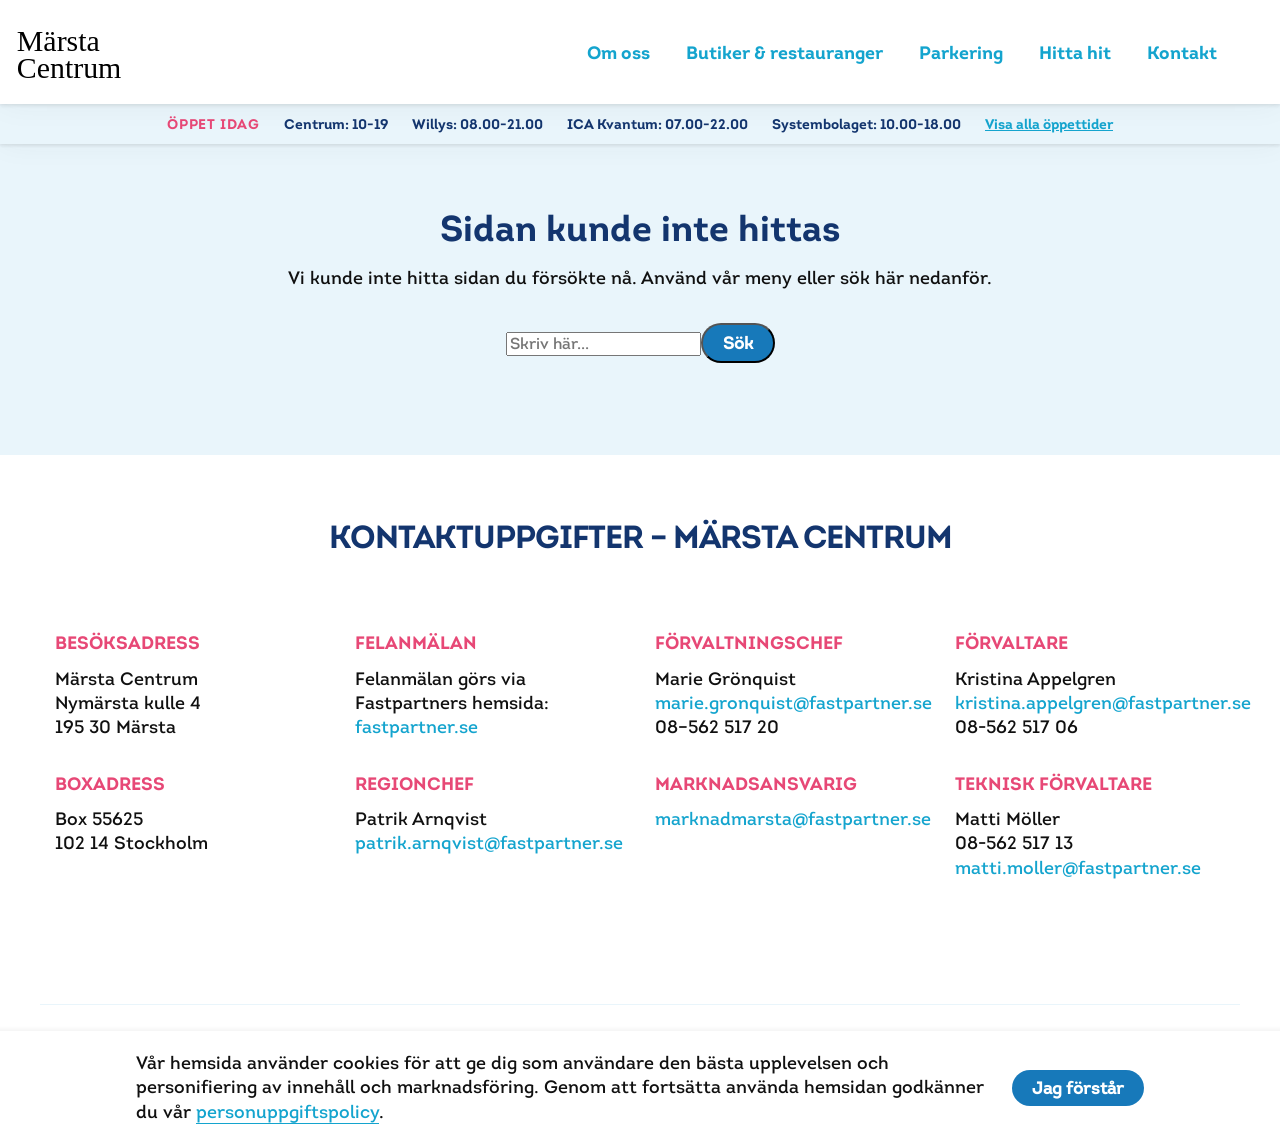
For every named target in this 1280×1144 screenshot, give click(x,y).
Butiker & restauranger (784, 52)
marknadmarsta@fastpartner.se (793, 818)
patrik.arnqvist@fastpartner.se (489, 842)
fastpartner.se (416, 726)
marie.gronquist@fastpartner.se (793, 702)
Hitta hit (1075, 52)
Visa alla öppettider (1049, 124)
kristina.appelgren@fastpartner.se (1103, 702)
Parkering (961, 52)
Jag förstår (1078, 1088)
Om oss (618, 52)
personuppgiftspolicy (287, 1111)
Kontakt (1182, 52)
